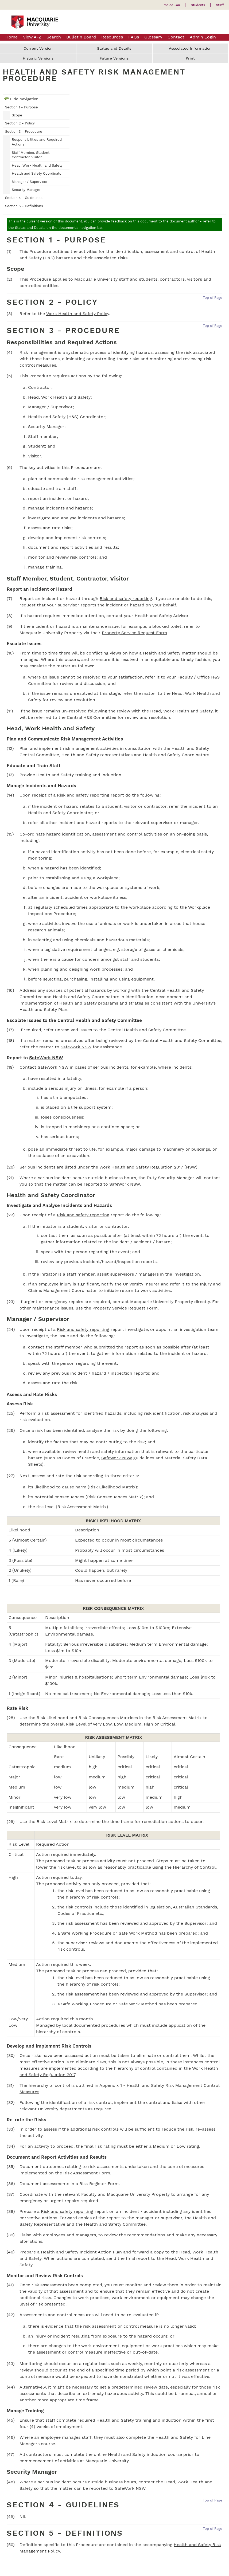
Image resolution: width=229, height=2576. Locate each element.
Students (198, 5)
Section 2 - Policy (20, 123)
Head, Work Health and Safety (37, 165)
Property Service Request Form (134, 632)
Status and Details (114, 48)
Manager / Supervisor (30, 182)
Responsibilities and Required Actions (37, 142)
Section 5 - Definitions (24, 206)
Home (11, 37)
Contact (176, 37)
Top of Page (212, 298)
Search (53, 37)
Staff (220, 5)
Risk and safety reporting (126, 598)
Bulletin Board (81, 37)
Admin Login (203, 37)
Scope (17, 115)
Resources (112, 37)
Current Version (38, 48)
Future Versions (114, 58)
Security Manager (26, 190)
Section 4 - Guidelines (23, 198)
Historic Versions (38, 58)
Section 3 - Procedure (23, 132)
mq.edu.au (172, 5)
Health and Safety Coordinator (37, 173)
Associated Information (190, 48)
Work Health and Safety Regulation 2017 (141, 1167)
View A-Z (32, 37)
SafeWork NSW (76, 1046)
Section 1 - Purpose (21, 107)
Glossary (153, 37)
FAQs (133, 37)
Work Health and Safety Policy (77, 313)
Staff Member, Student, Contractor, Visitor (31, 155)
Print (190, 58)
